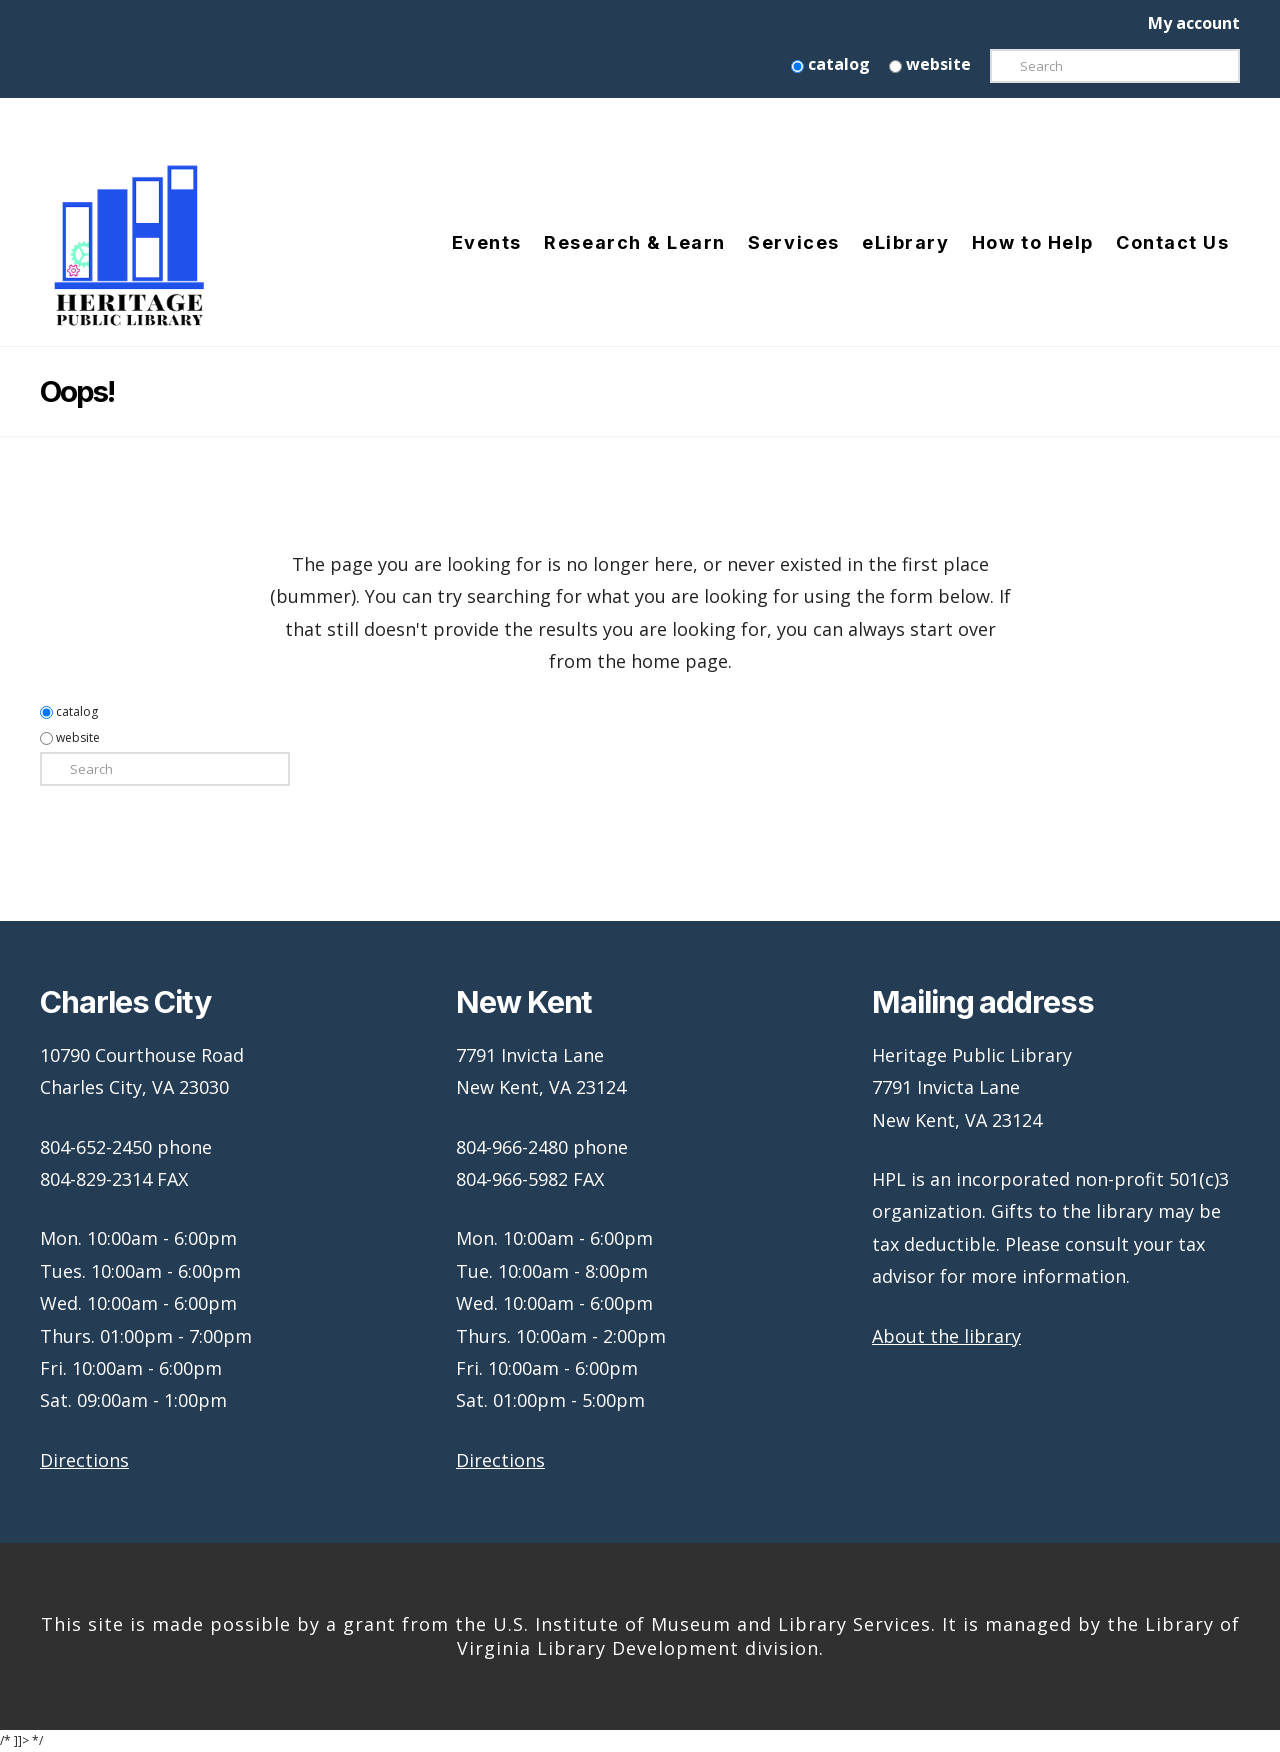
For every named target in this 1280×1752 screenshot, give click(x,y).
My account (1194, 23)
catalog (830, 64)
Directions (84, 1460)
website (930, 64)
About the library (946, 1336)
